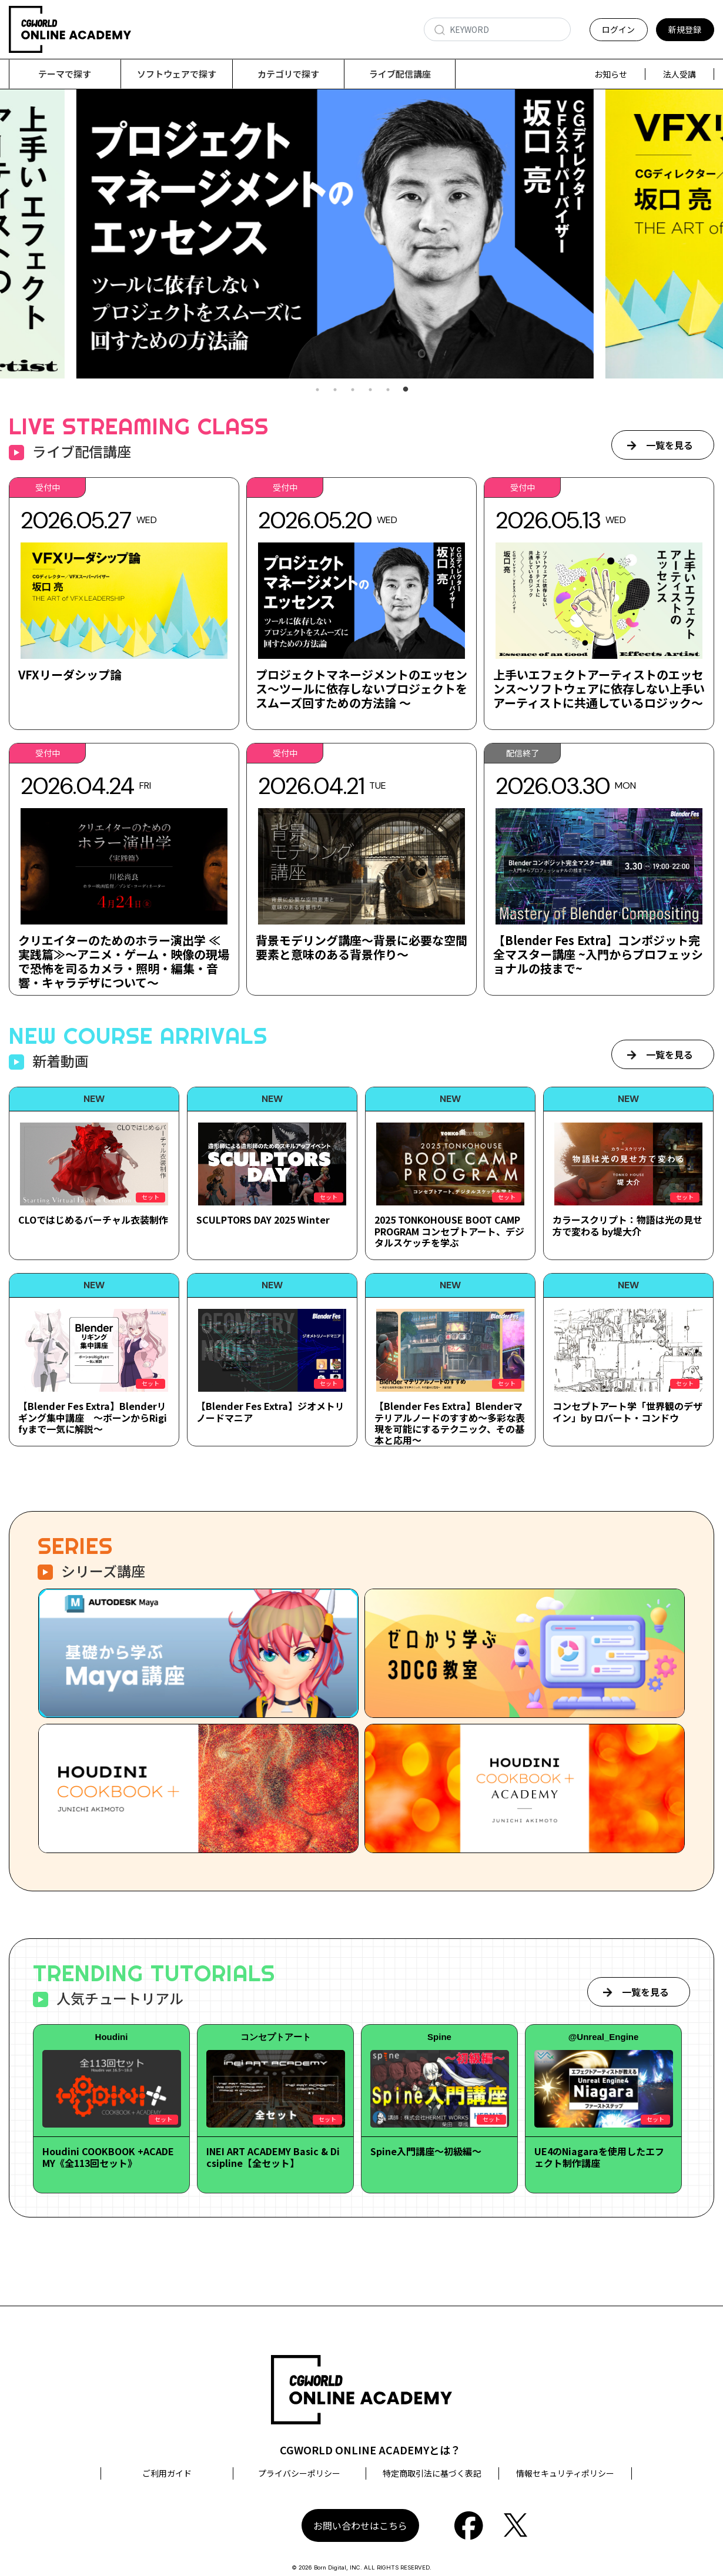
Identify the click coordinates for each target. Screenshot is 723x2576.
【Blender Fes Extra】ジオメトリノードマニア (270, 1411)
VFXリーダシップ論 (70, 674)
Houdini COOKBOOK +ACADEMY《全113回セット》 (108, 2156)
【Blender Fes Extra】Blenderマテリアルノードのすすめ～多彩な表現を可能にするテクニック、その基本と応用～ (449, 1423)
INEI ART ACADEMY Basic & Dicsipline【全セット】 (273, 2156)
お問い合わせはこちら (360, 2525)
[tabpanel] (361, 233)
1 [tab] (317, 390)
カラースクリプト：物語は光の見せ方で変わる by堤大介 (627, 1225)
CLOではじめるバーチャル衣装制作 (93, 1219)
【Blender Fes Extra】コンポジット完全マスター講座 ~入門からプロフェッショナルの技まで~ (598, 954)
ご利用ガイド (167, 2473)
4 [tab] (370, 390)
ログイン (618, 29)
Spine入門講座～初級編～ (425, 2151)
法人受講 (679, 74)
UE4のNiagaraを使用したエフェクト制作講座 (599, 2156)
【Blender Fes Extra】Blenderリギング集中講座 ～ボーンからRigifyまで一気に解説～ (92, 1417)
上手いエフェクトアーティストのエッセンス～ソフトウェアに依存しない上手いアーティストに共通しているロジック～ (599, 688)
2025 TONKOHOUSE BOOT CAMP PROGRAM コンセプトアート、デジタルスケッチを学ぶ (449, 1230)
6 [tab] (405, 390)
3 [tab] (353, 390)
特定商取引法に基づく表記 (432, 2473)
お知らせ (610, 74)
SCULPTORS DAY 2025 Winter (263, 1219)
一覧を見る (669, 445)
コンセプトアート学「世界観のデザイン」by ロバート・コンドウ (627, 1411)
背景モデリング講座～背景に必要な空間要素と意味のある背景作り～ (361, 947)
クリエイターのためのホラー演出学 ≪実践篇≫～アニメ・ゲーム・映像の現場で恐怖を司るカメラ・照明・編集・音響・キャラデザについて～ (123, 961)
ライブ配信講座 (400, 74)
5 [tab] (388, 390)
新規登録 (684, 29)
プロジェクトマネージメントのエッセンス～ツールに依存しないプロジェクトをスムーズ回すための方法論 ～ (361, 688)
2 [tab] (335, 390)
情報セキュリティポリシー (565, 2473)
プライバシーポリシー (299, 2473)
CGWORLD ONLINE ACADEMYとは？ (370, 2449)
